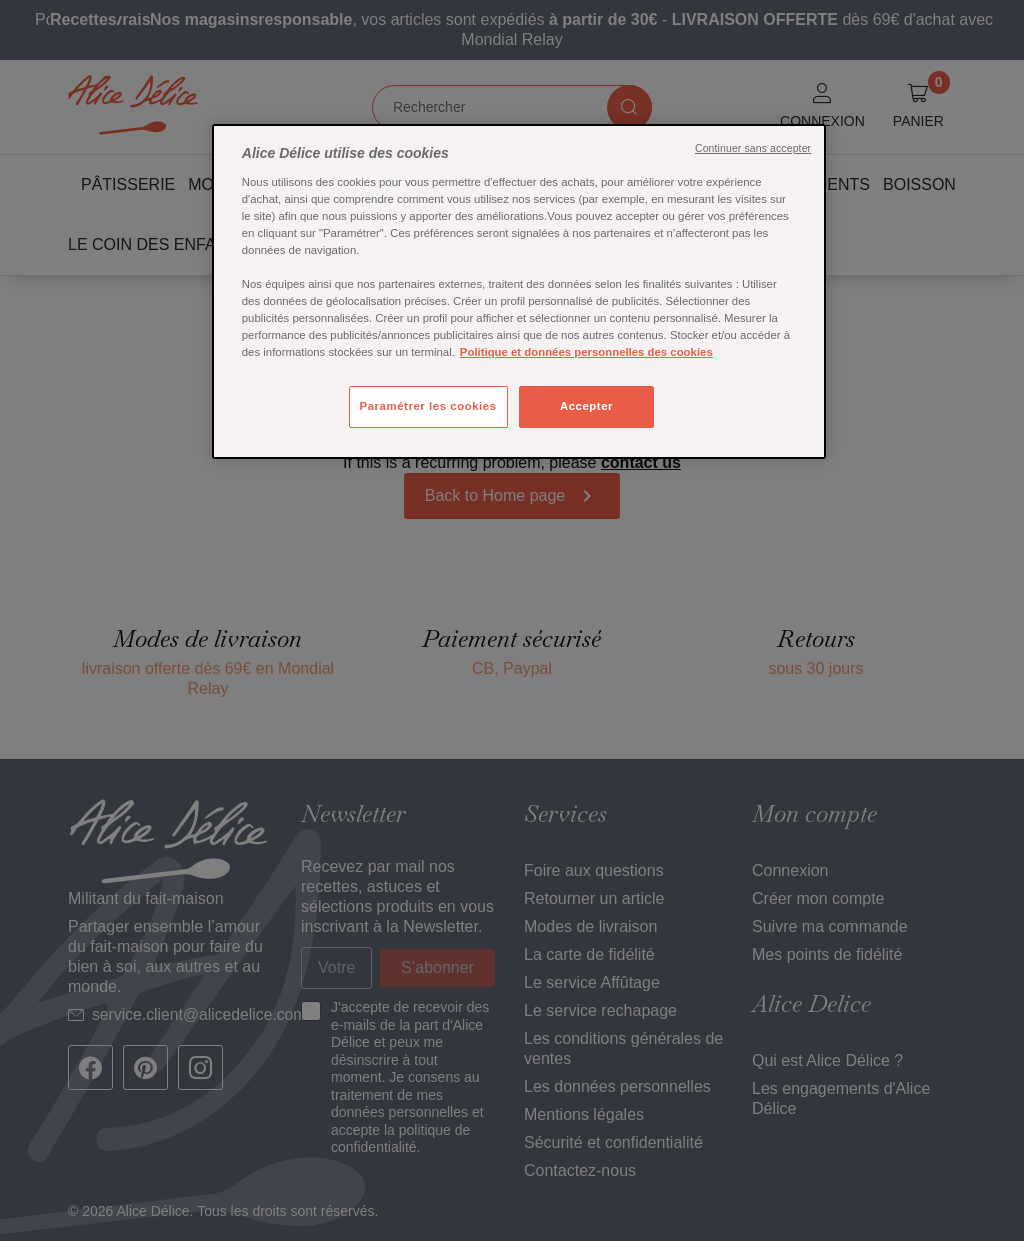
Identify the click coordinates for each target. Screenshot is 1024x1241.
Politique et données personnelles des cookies (586, 352)
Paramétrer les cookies (428, 406)
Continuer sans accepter (753, 148)
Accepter (586, 406)
